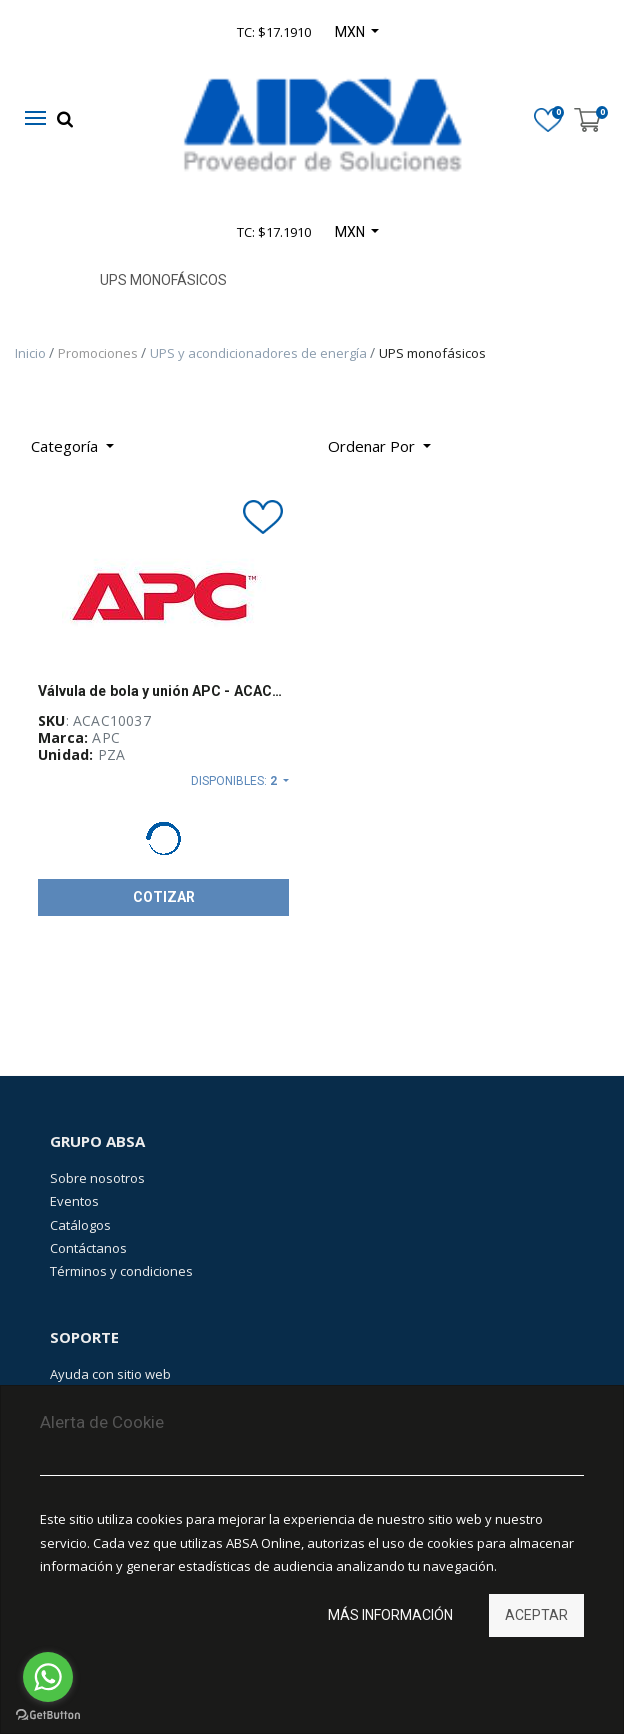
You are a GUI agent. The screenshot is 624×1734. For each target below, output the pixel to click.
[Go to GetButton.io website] (48, 1714)
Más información (390, 1615)
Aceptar (536, 1615)
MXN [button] (351, 232)
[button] (379, 446)
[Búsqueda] (462, 438)
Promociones (99, 353)
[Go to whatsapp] (48, 1677)
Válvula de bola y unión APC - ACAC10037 (163, 691)
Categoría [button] (66, 446)
